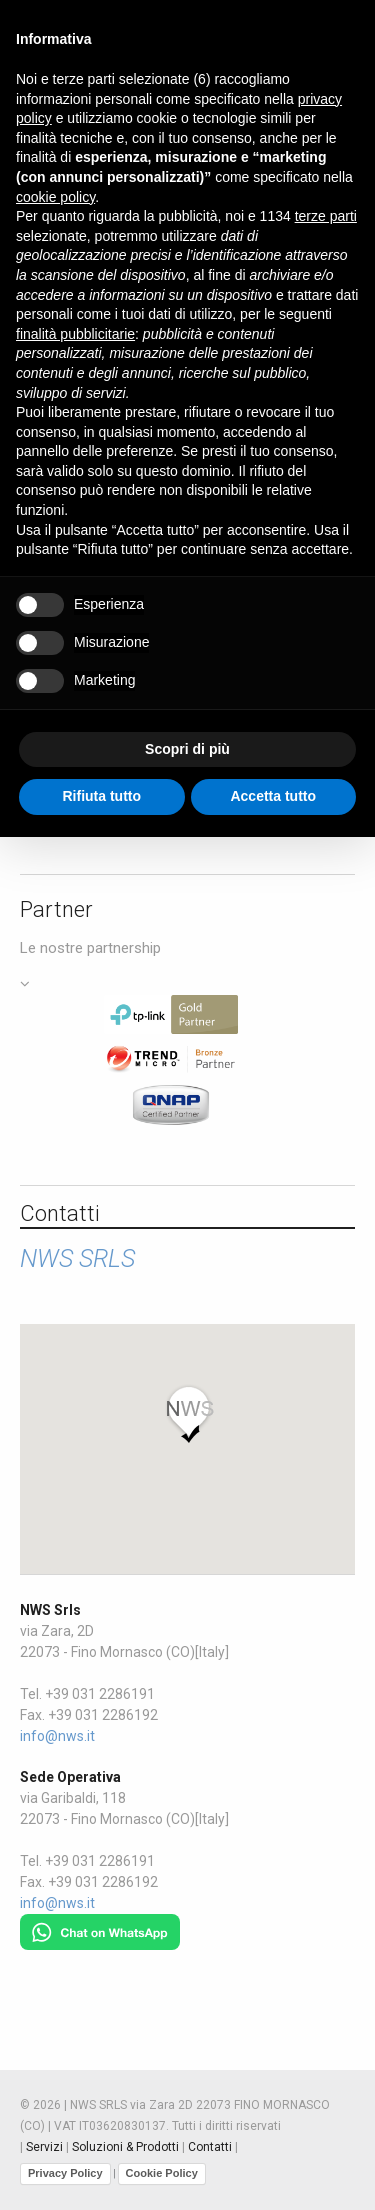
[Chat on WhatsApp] (100, 1924)
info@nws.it (57, 1736)
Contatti (210, 2147)
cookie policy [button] (55, 197)
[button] (188, 1414)
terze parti (326, 216)
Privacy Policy (65, 2173)
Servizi (44, 2147)
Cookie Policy (162, 2173)
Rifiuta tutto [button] (101, 796)
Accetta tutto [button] (273, 796)
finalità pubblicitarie (75, 334)
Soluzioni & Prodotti (125, 2147)
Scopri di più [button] (187, 749)
